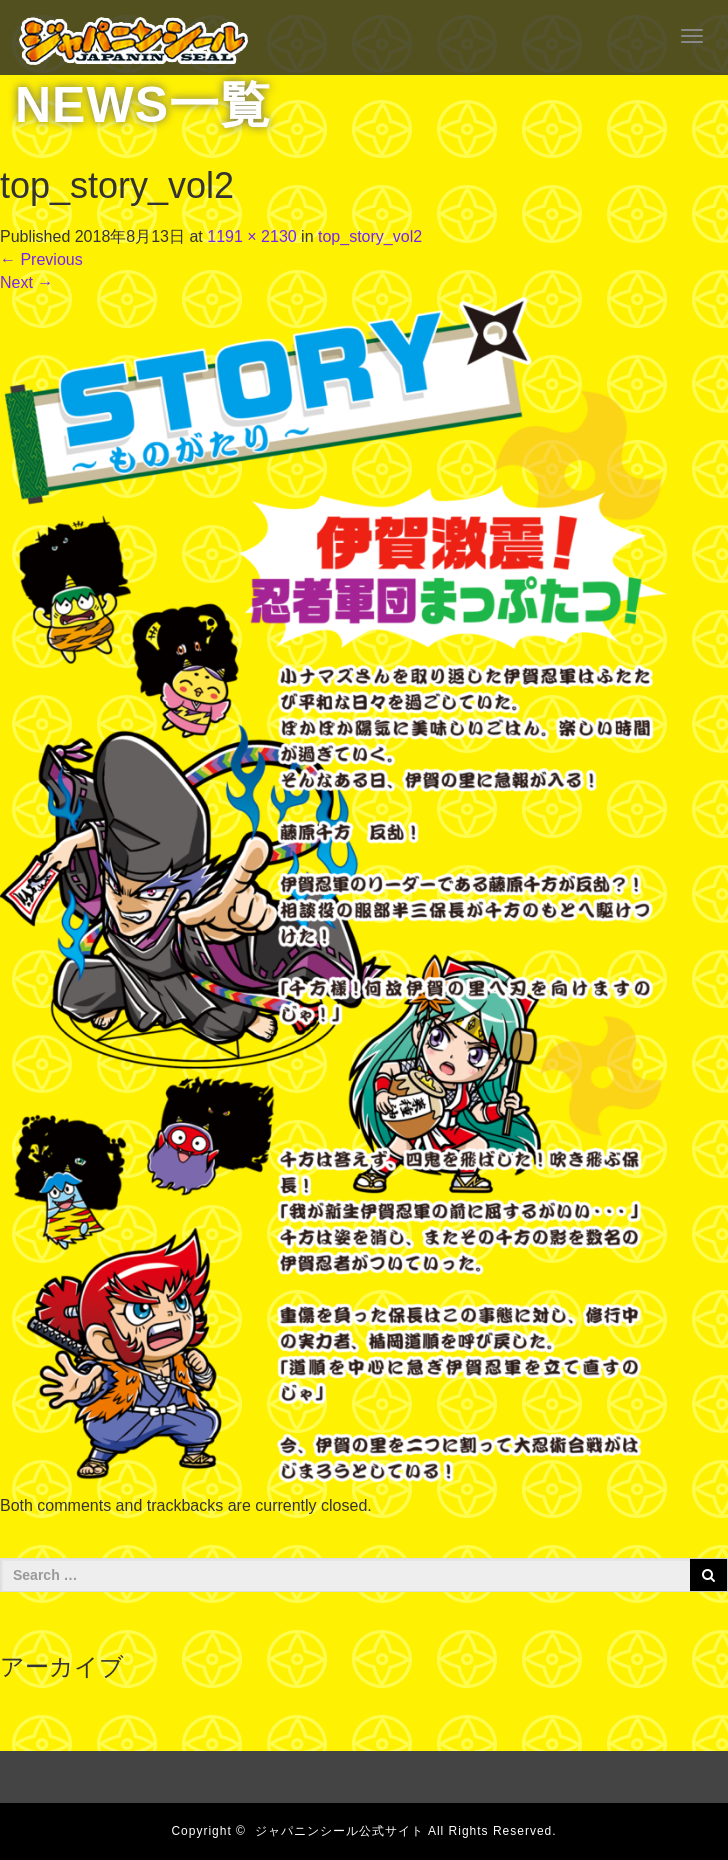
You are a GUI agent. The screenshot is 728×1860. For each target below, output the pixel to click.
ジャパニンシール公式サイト (339, 1831)
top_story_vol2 (370, 236)
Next (26, 282)
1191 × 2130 (251, 236)
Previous (41, 259)
